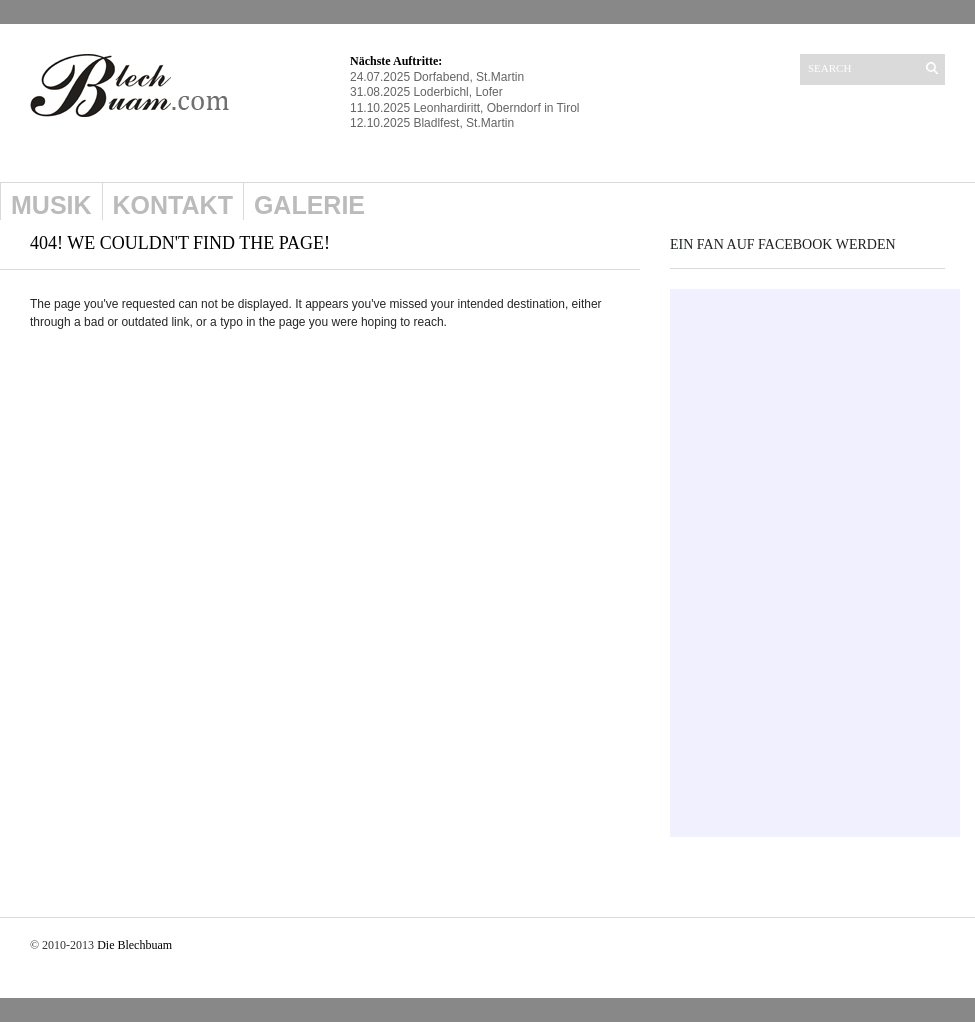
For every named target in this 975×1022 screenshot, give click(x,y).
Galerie (309, 205)
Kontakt (173, 205)
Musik (51, 205)
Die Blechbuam (134, 945)
